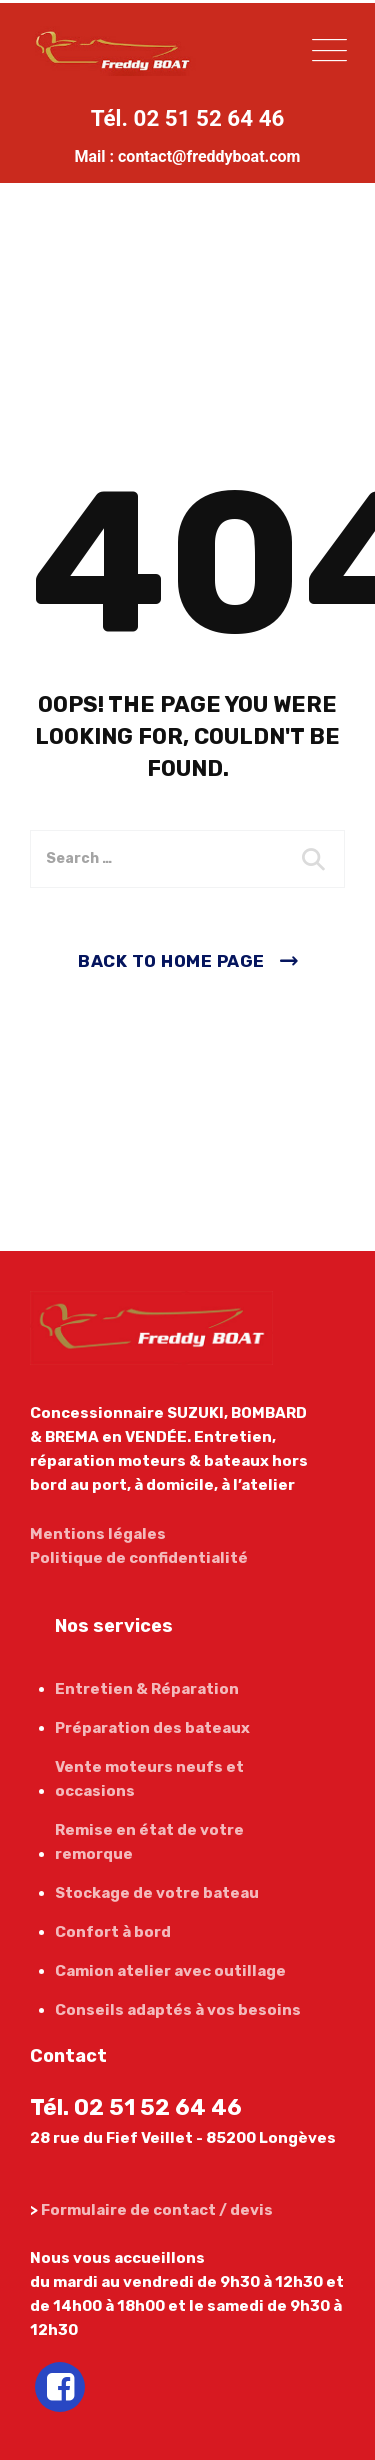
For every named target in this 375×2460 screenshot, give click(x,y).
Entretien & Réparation (147, 1689)
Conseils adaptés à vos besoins (178, 2010)
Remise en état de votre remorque (149, 1842)
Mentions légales (98, 1534)
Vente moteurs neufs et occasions (149, 1779)
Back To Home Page (171, 961)
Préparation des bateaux (152, 1728)
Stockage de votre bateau (157, 1893)
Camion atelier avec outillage (170, 1971)
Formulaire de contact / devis (157, 2210)
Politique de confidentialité (139, 1558)
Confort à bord (113, 1932)
